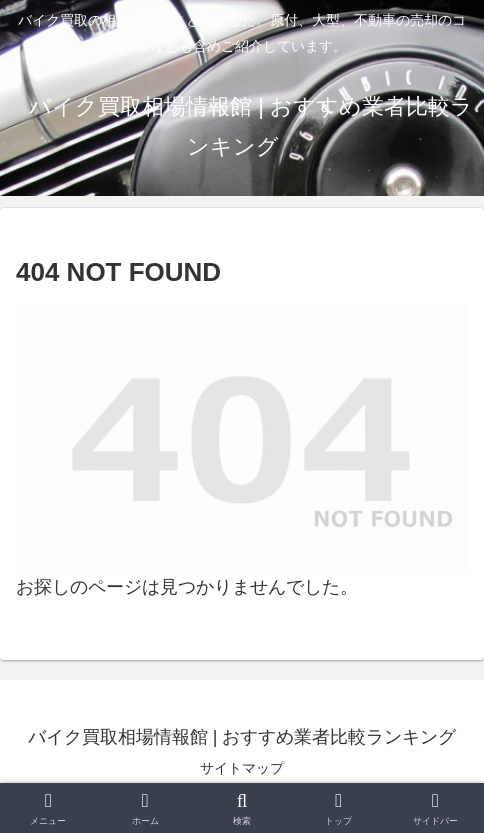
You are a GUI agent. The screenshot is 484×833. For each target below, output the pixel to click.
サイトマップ (242, 768)
